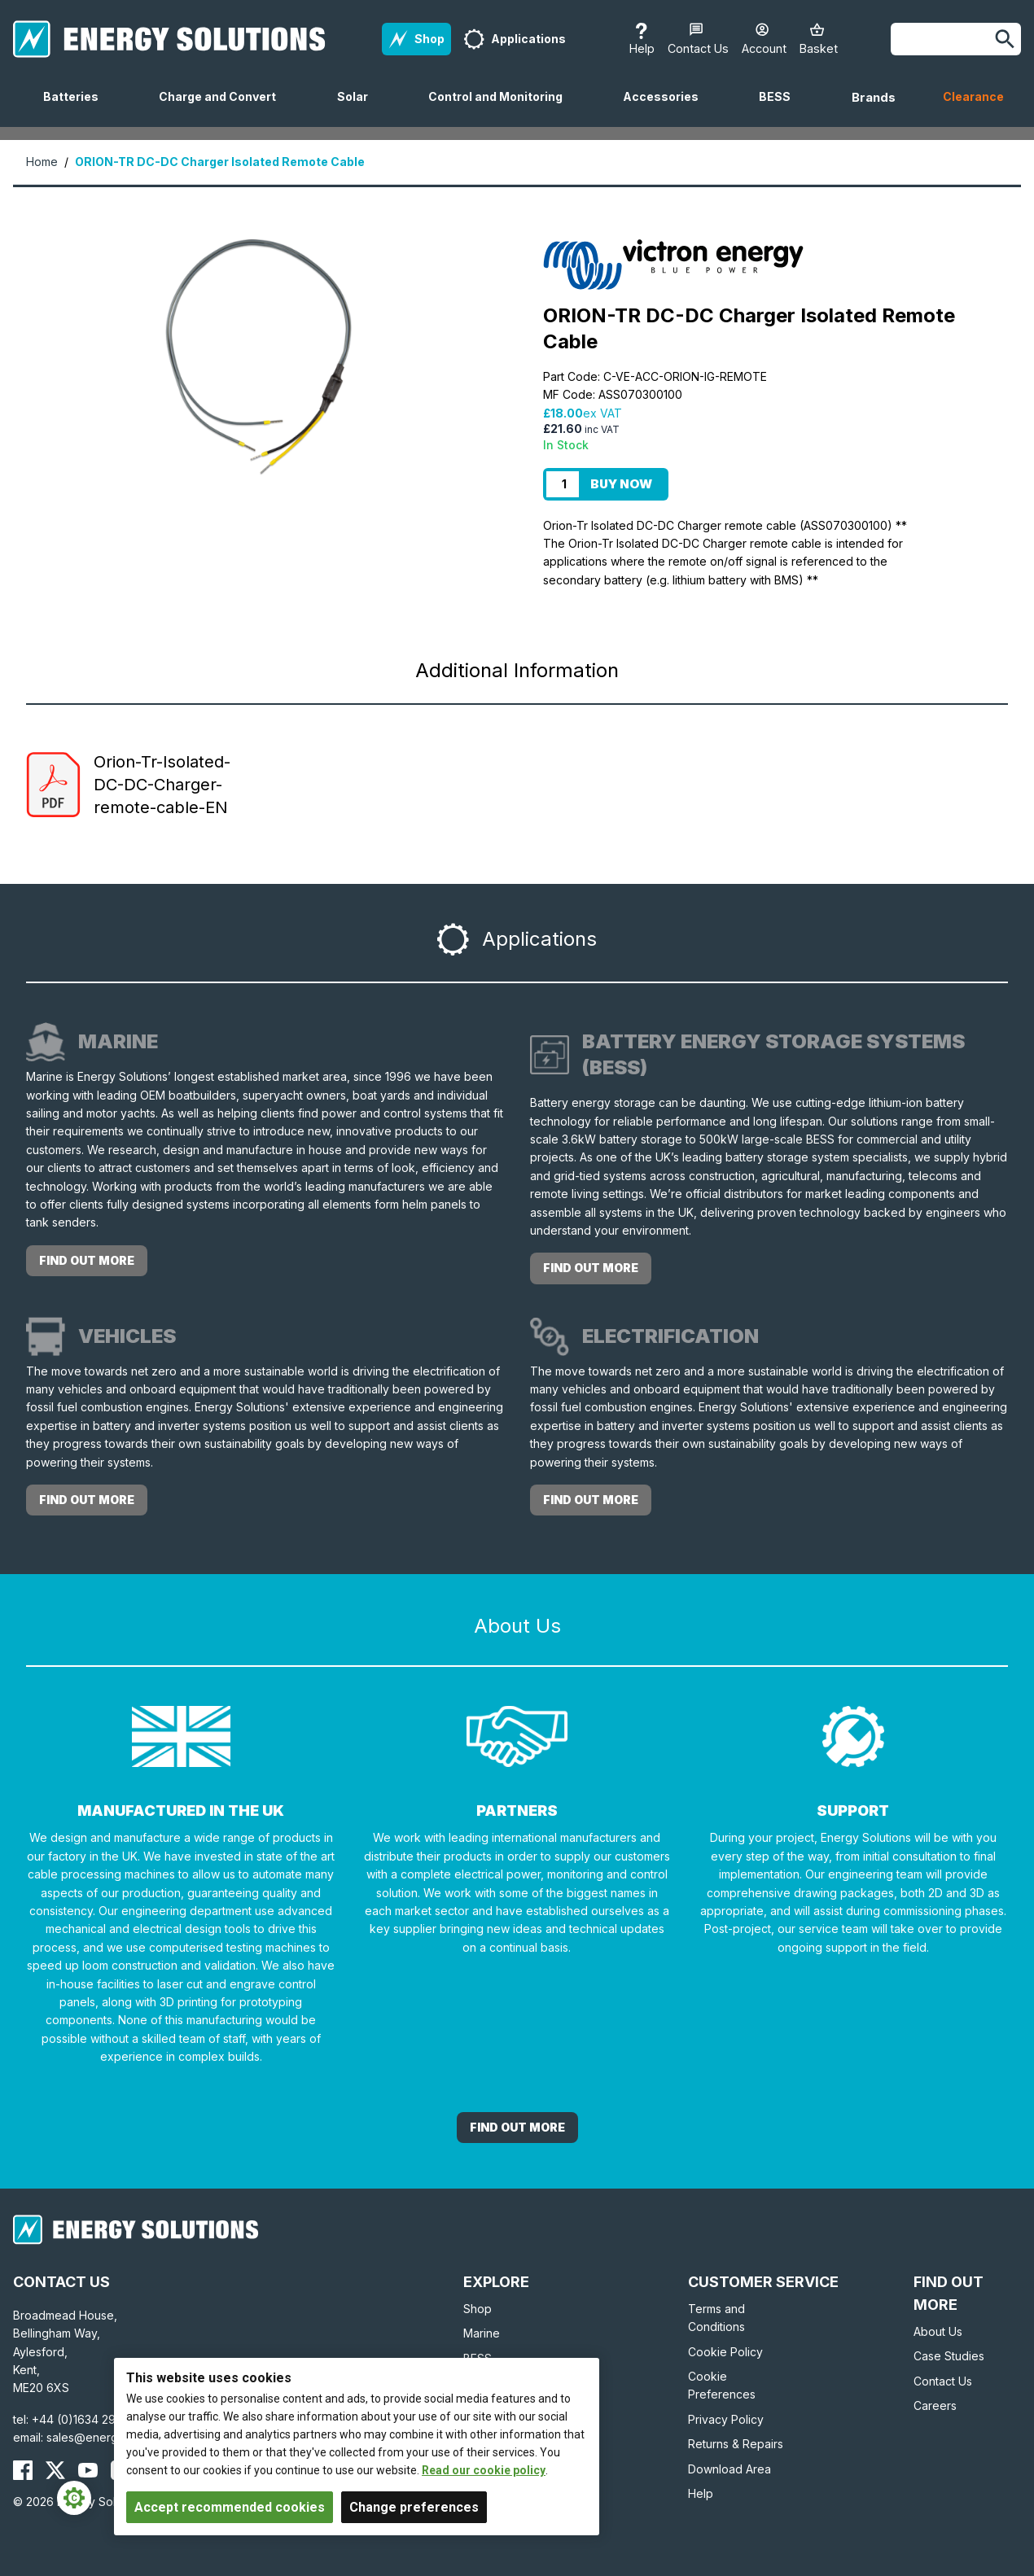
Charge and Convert (224, 108)
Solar (359, 108)
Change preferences (414, 2507)
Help (700, 2493)
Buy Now (621, 484)
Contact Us (943, 2381)
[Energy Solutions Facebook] (23, 2470)
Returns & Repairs (735, 2444)
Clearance (973, 96)
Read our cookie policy (483, 2470)
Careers (935, 2405)
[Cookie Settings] (74, 2498)
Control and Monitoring (502, 108)
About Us (938, 2331)
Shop (477, 2309)
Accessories (667, 108)
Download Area (729, 2469)
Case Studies (949, 2356)
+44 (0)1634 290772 (88, 2419)
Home (42, 161)
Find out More (517, 2127)
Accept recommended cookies (229, 2507)
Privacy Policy (726, 2419)
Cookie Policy (725, 2352)
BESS (781, 108)
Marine (481, 2333)
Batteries (77, 108)
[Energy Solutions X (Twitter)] (55, 2470)
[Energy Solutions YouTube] (88, 2470)
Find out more (86, 1260)
